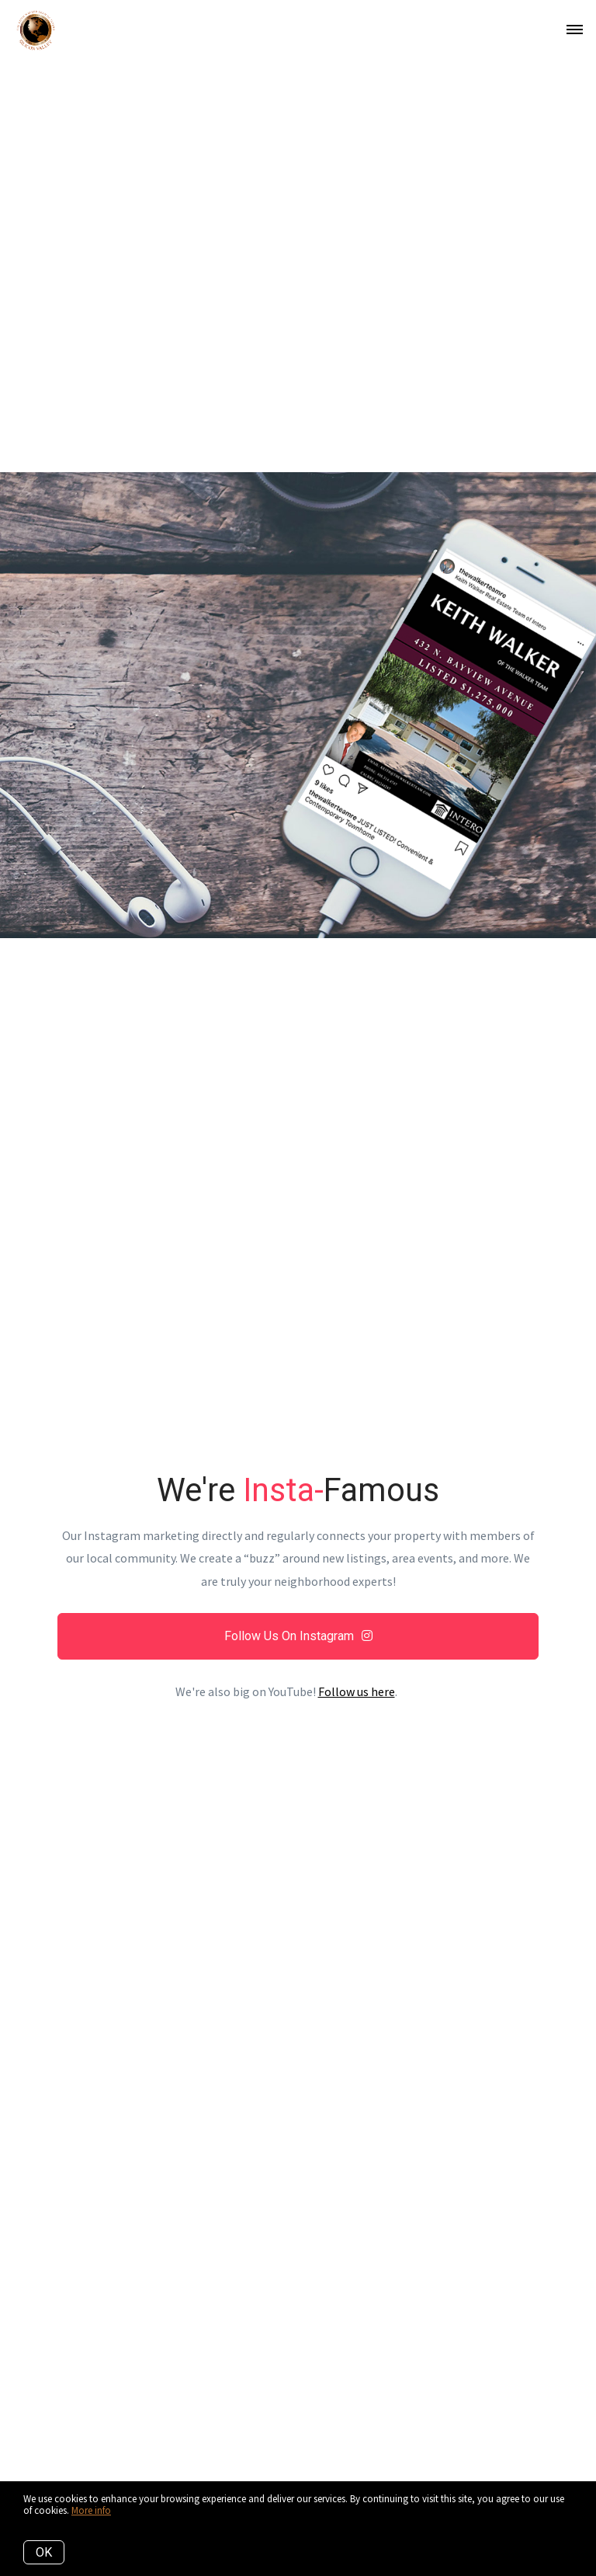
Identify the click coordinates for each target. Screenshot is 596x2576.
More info (91, 2510)
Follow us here (356, 1691)
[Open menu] (575, 30)
